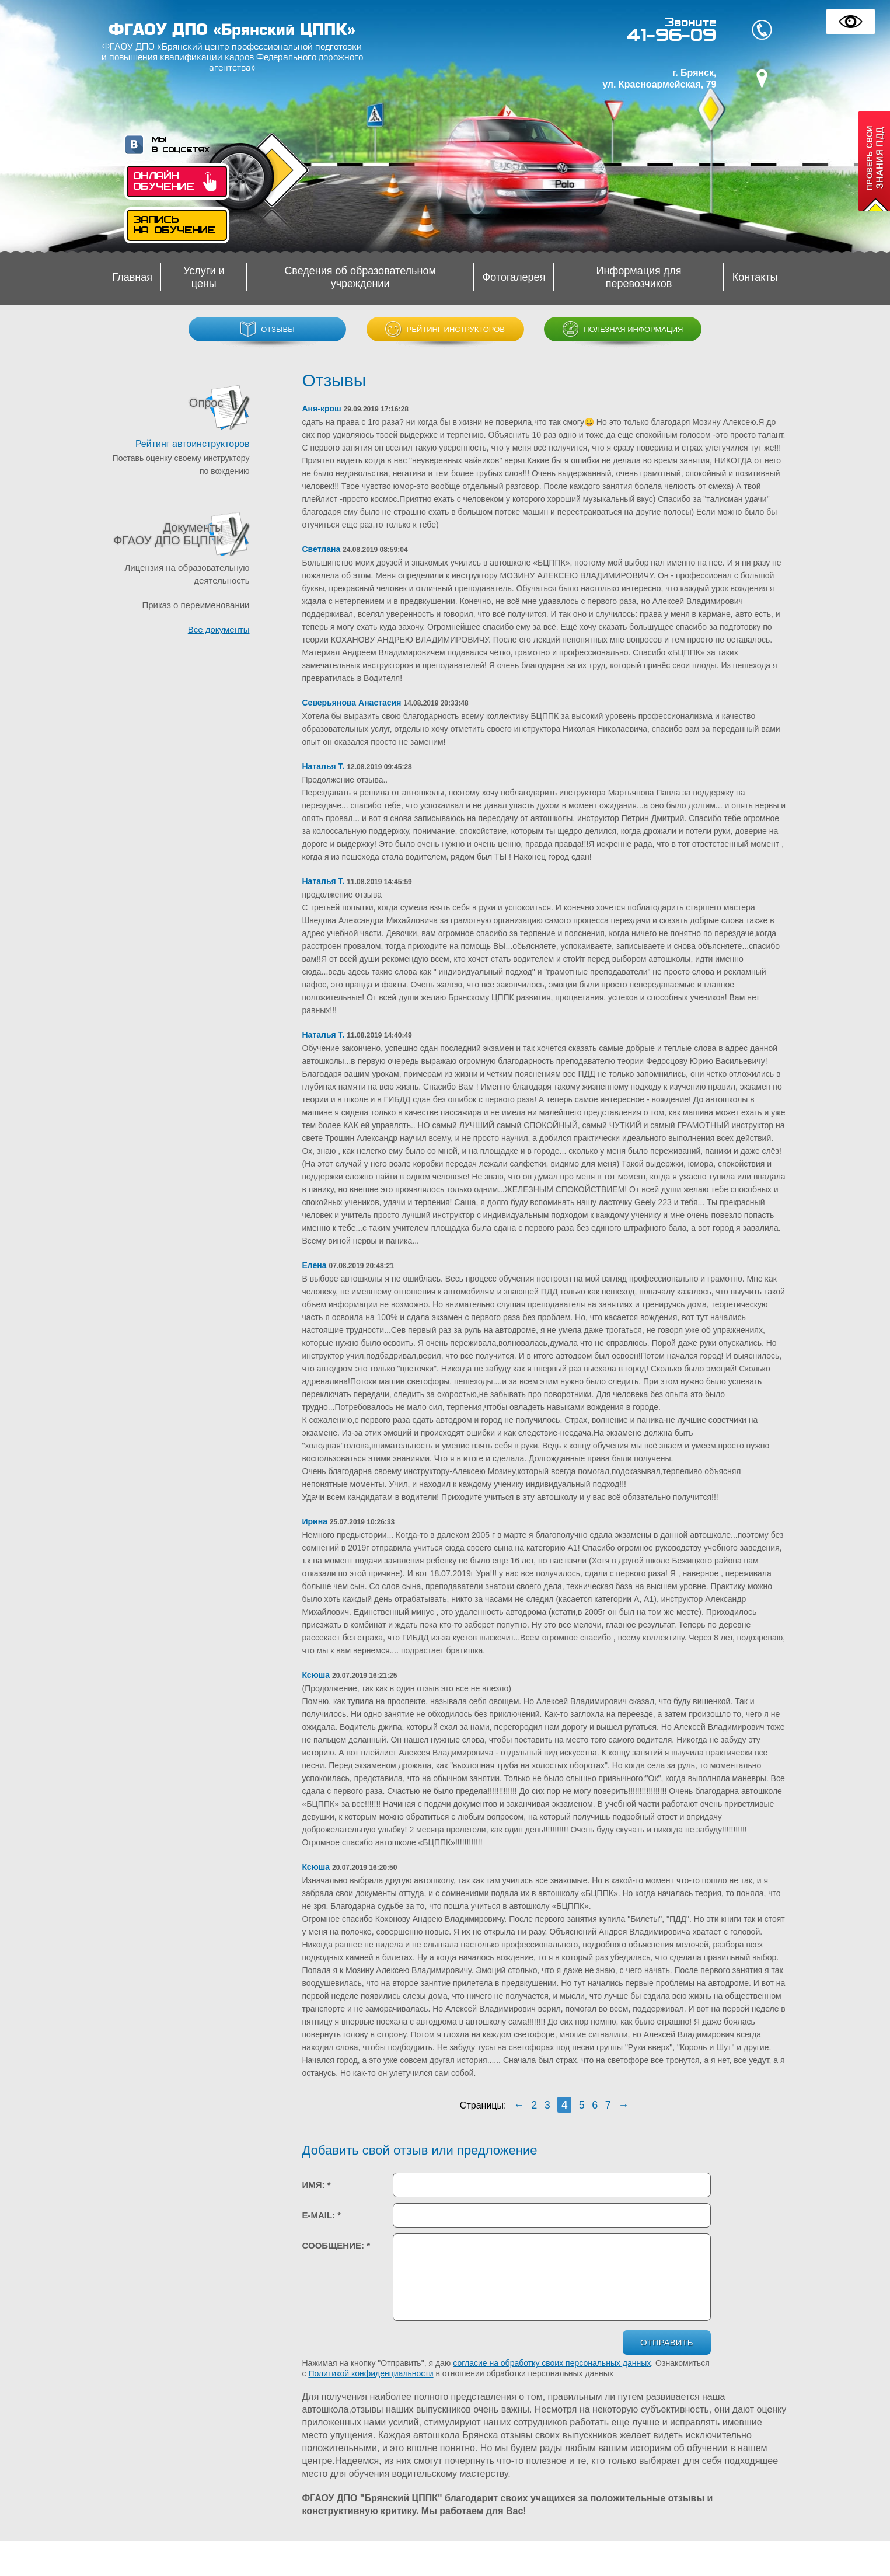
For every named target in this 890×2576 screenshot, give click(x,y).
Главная (133, 277)
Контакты (755, 277)
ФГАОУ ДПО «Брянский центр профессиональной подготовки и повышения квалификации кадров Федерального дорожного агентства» (232, 57)
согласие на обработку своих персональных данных (552, 2363)
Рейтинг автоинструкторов (192, 444)
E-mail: (321, 2215)
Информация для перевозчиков (639, 277)
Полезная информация (623, 329)
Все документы (219, 629)
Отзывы (267, 329)
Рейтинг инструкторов (445, 329)
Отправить (666, 2342)
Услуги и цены (203, 277)
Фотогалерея (514, 277)
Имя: (316, 2185)
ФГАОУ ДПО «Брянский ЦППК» (232, 29)
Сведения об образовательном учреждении (359, 277)
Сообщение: (336, 2245)
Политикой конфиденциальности (370, 2373)
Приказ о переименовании (195, 605)
